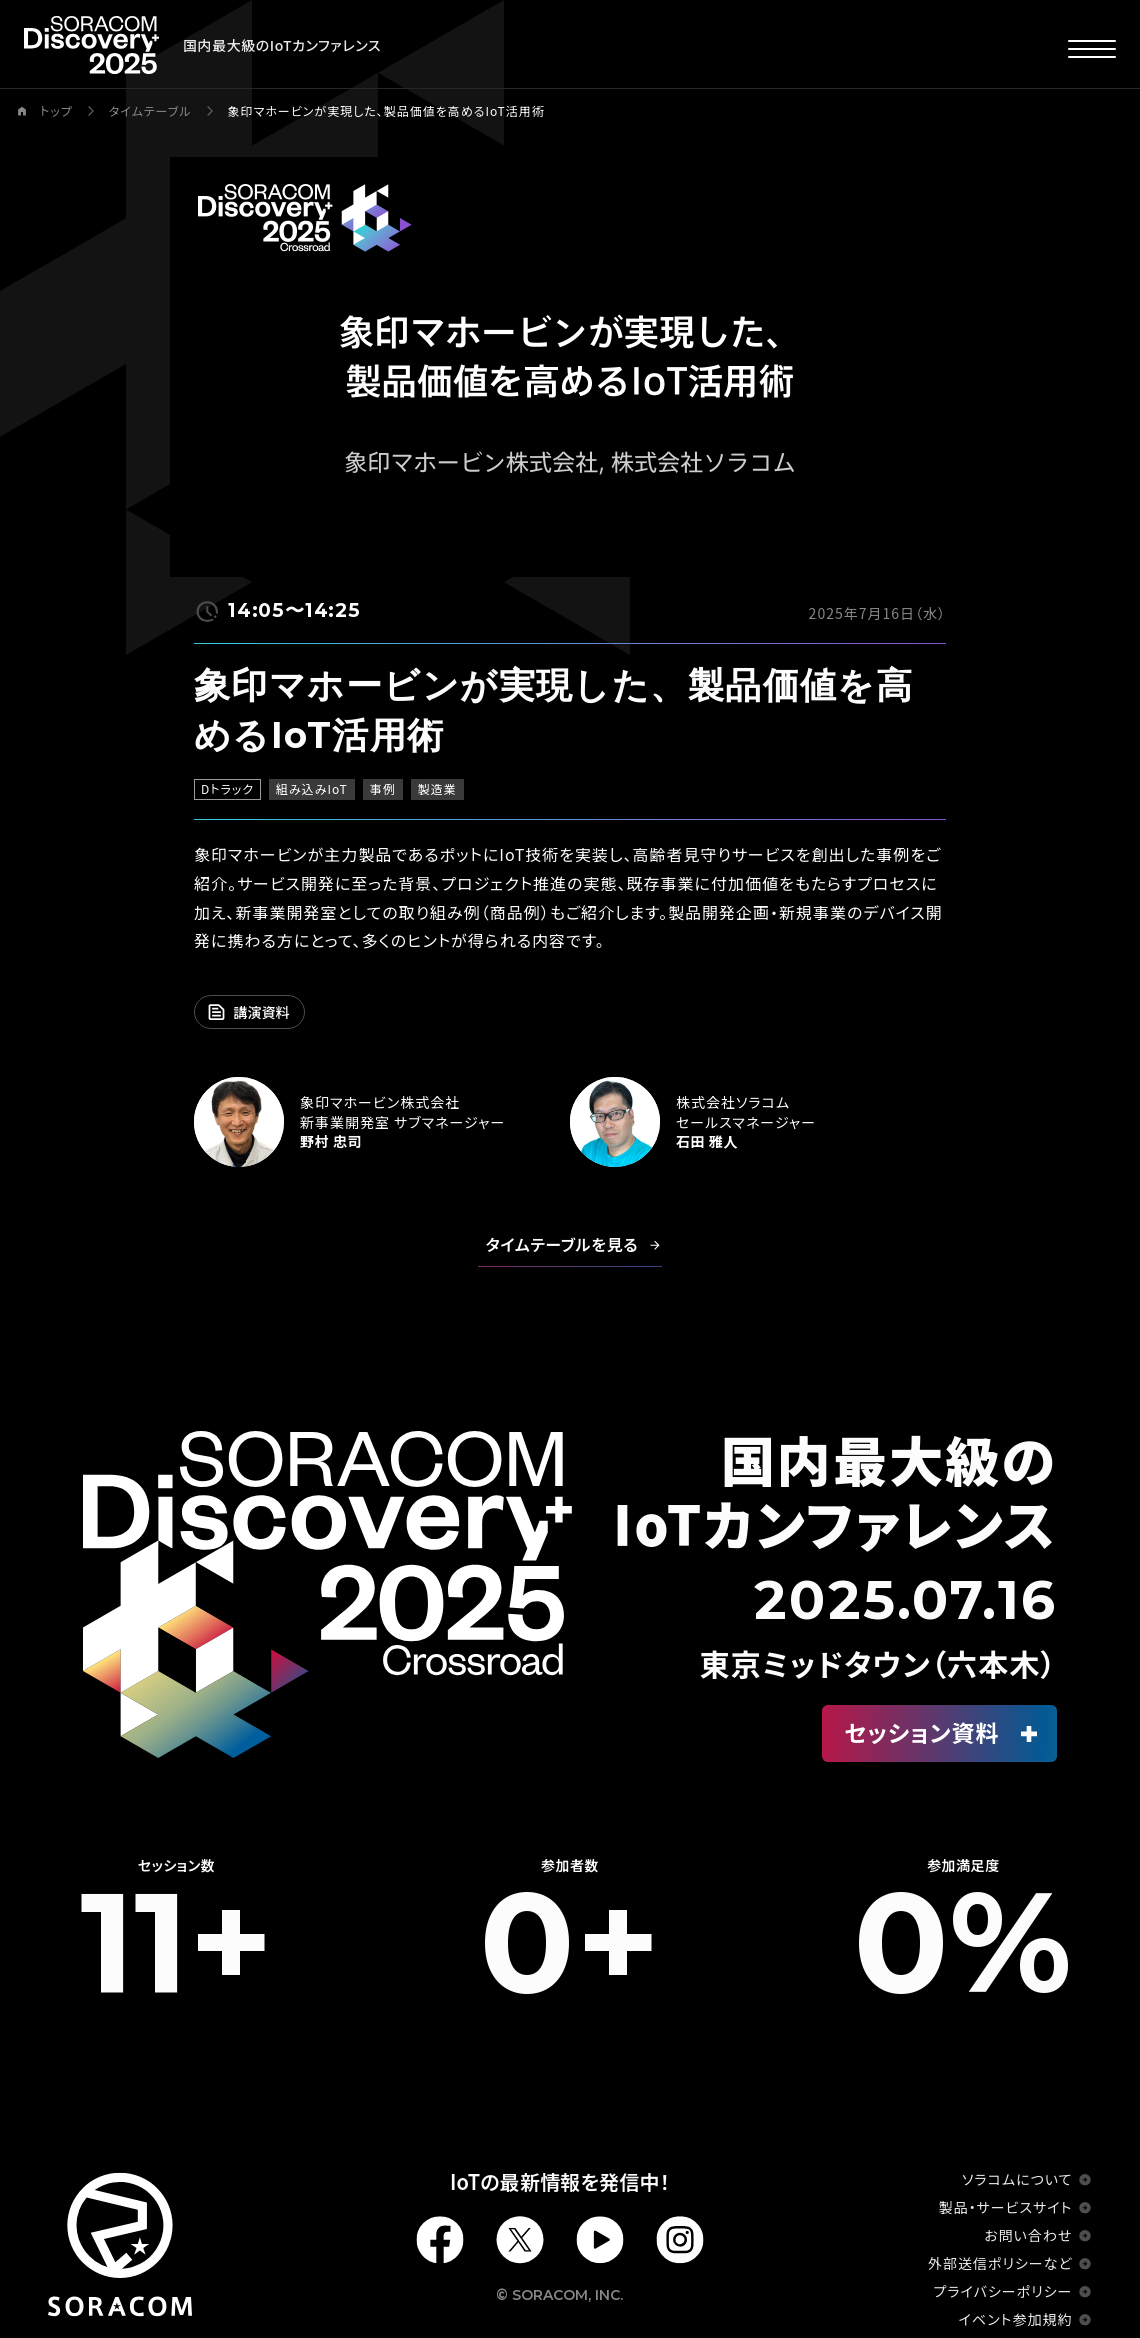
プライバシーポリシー (1003, 2291)
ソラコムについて (1017, 2179)
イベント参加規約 (1016, 2319)
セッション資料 (922, 1732)
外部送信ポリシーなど (1000, 2263)
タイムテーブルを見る (562, 1244)
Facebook (440, 2240)
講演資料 (262, 1012)
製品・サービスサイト (1006, 2207)
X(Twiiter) (520, 2240)
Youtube (600, 2240)
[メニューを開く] (1092, 48)
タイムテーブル (150, 111)
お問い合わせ (1028, 2235)
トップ (56, 111)
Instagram (680, 2240)
